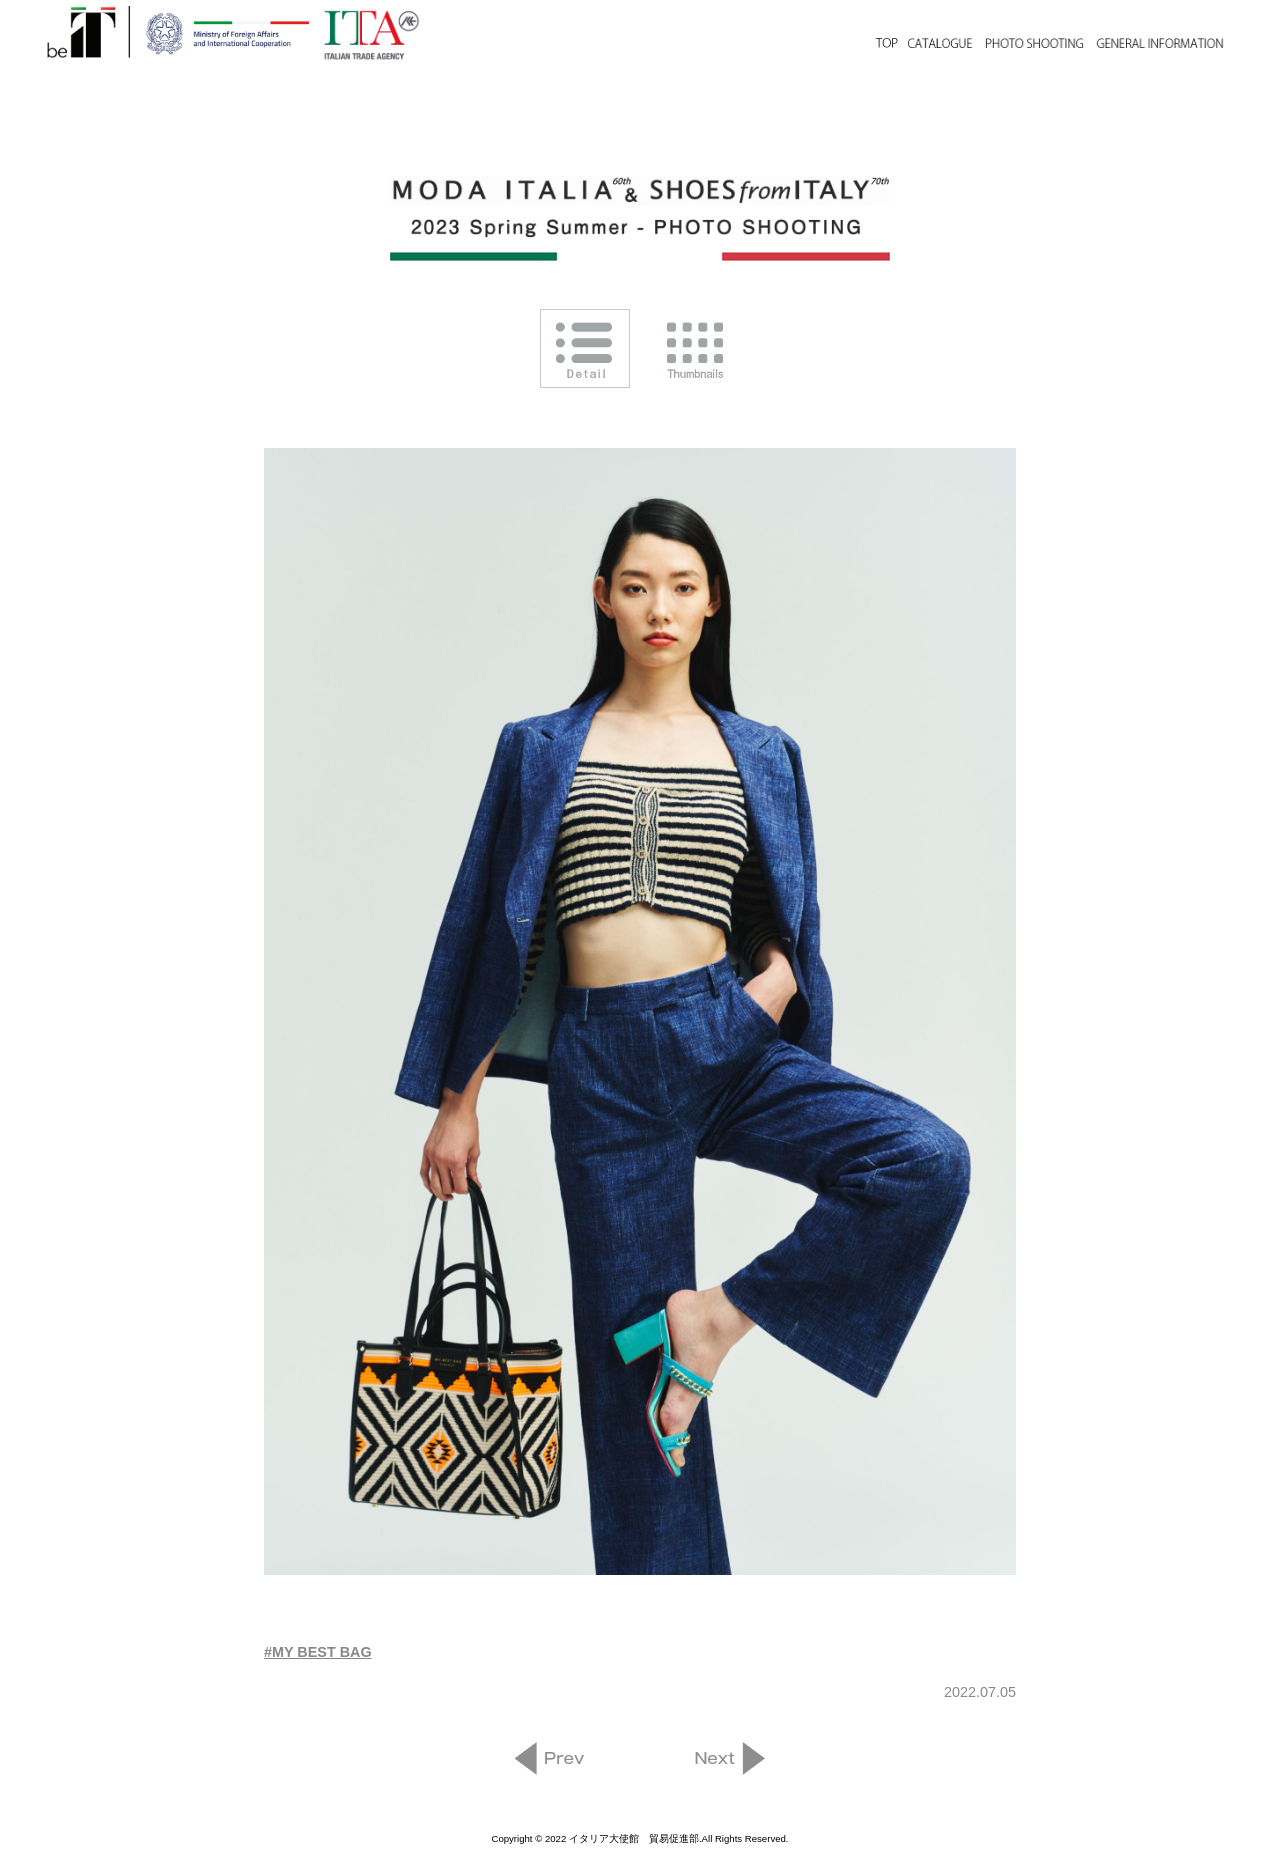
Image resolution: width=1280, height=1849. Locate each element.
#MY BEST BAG (318, 1652)
